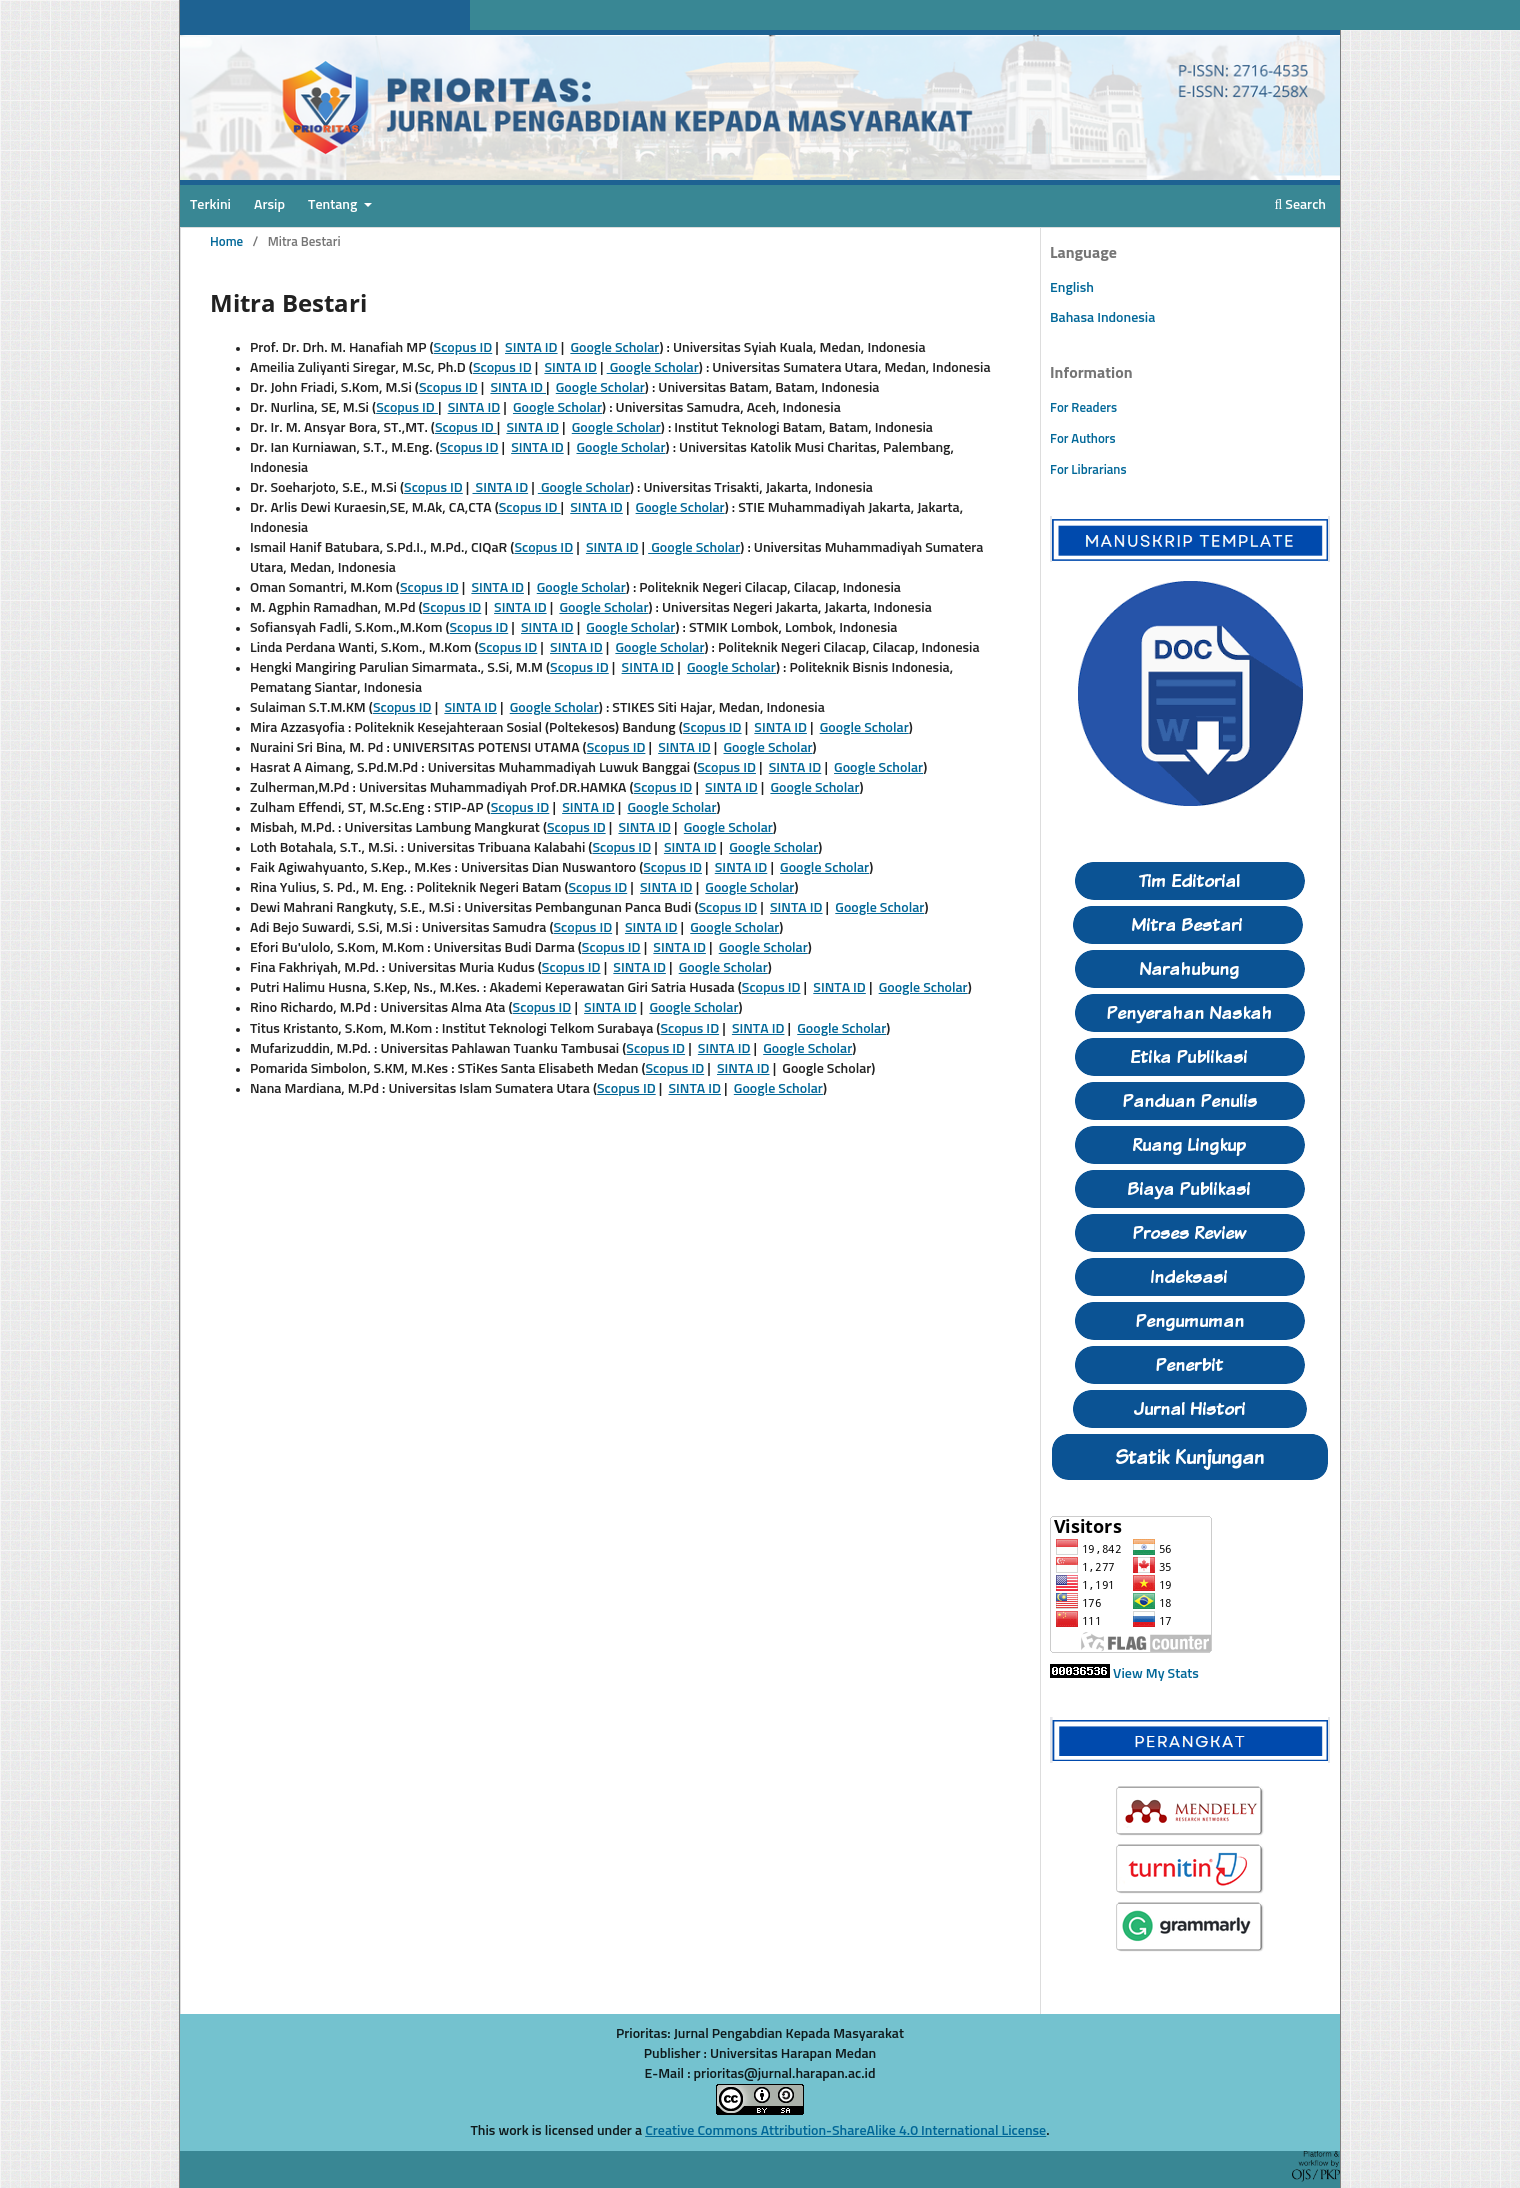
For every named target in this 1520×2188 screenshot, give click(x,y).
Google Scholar (614, 348)
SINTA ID (531, 348)
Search (1300, 205)
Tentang (334, 205)
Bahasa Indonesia (1102, 318)
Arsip (269, 205)
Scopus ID (463, 348)
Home (226, 242)
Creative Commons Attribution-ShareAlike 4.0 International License (845, 2131)
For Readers (1083, 408)
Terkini (210, 205)
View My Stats (1156, 1674)
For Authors (1083, 439)
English (1072, 288)
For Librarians (1088, 470)
